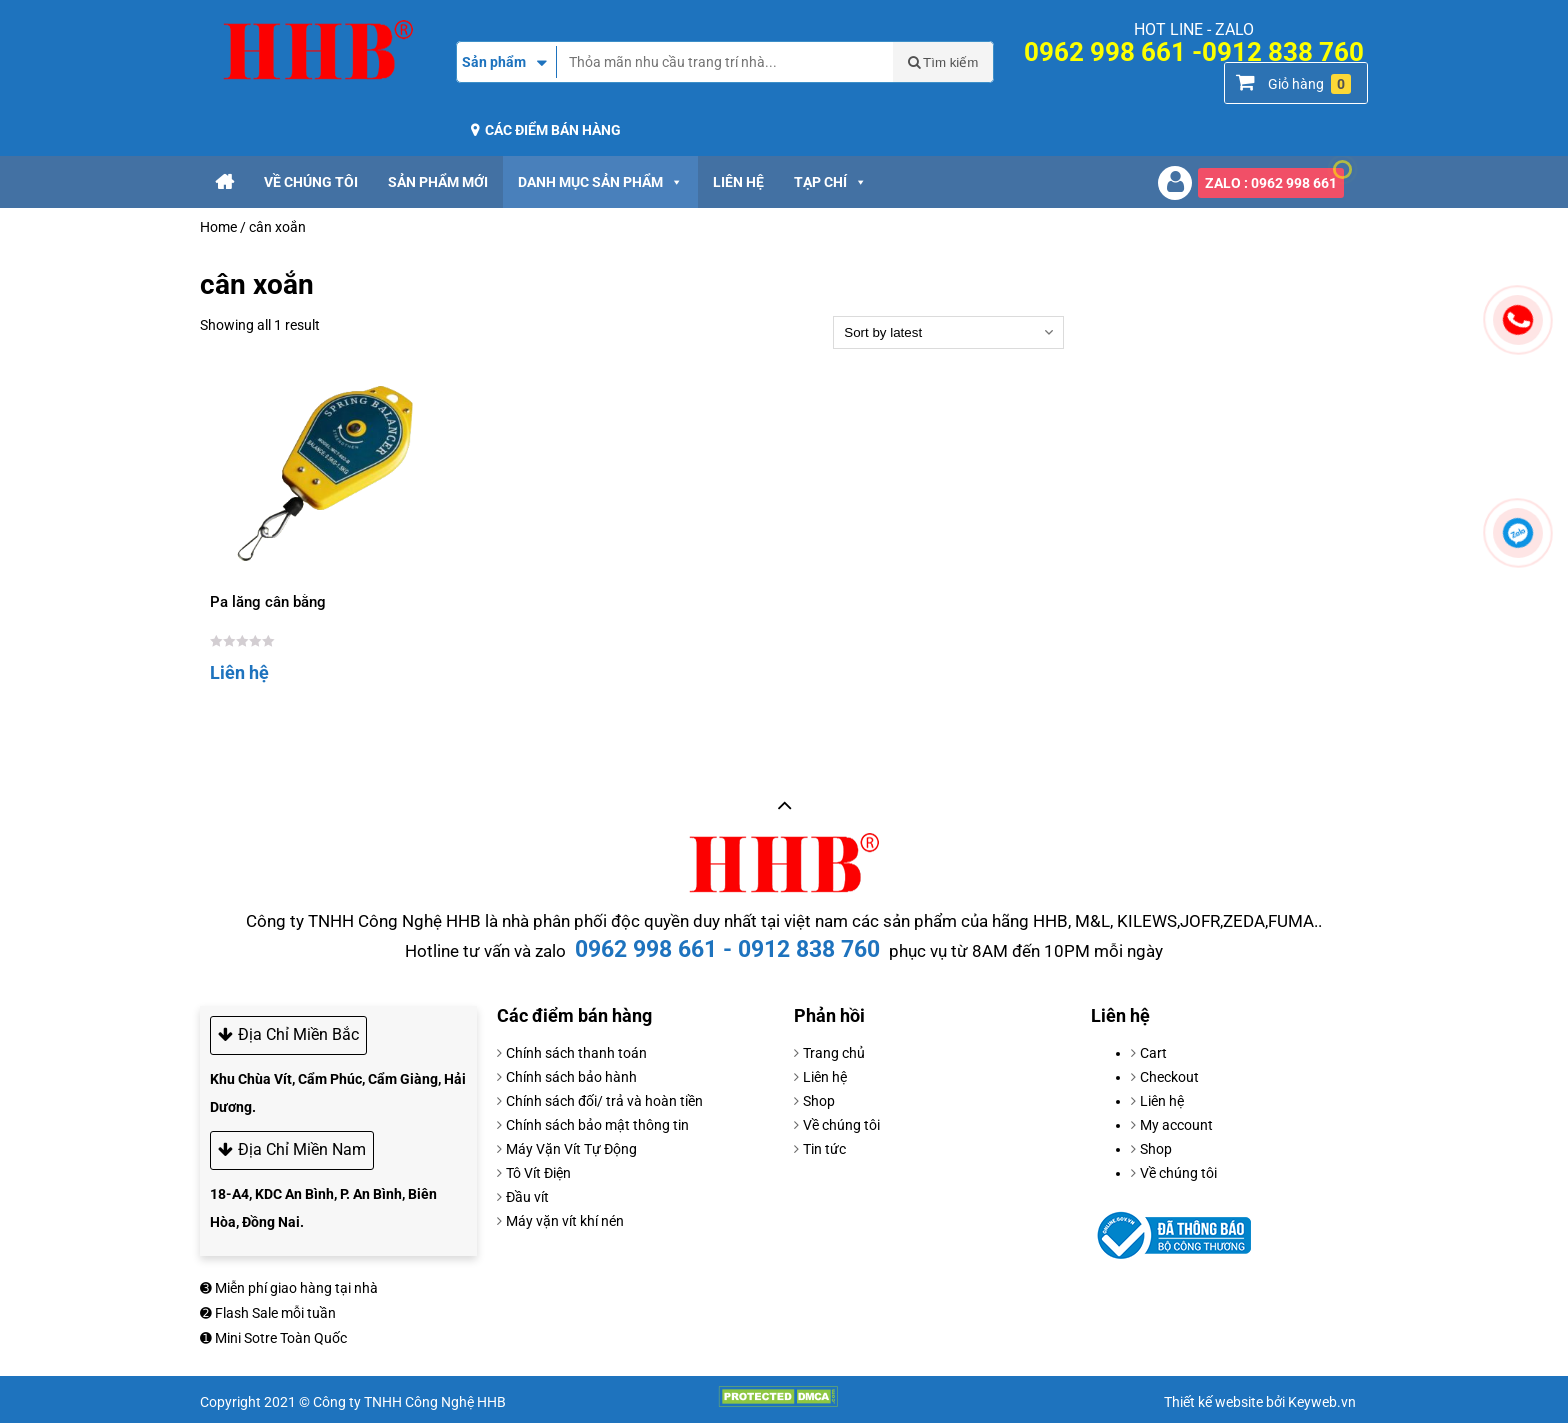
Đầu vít (527, 1197)
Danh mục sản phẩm (600, 182)
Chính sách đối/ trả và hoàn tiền (604, 1101)
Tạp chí (830, 182)
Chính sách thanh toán (576, 1053)
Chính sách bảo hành (571, 1077)
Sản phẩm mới (438, 182)
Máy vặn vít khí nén (565, 1221)
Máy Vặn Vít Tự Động (571, 1149)
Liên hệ (738, 182)
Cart (1153, 1053)
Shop (819, 1101)
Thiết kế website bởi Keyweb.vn (1260, 1402)
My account (1176, 1125)
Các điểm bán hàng (553, 130)
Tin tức (824, 1149)
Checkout (1169, 1077)
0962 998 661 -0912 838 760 (1194, 52)
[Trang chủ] (224, 182)
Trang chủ (834, 1053)
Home (218, 227)
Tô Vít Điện (538, 1173)
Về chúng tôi (311, 182)
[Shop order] (948, 332)
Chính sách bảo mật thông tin (597, 1125)
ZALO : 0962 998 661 (1274, 179)
